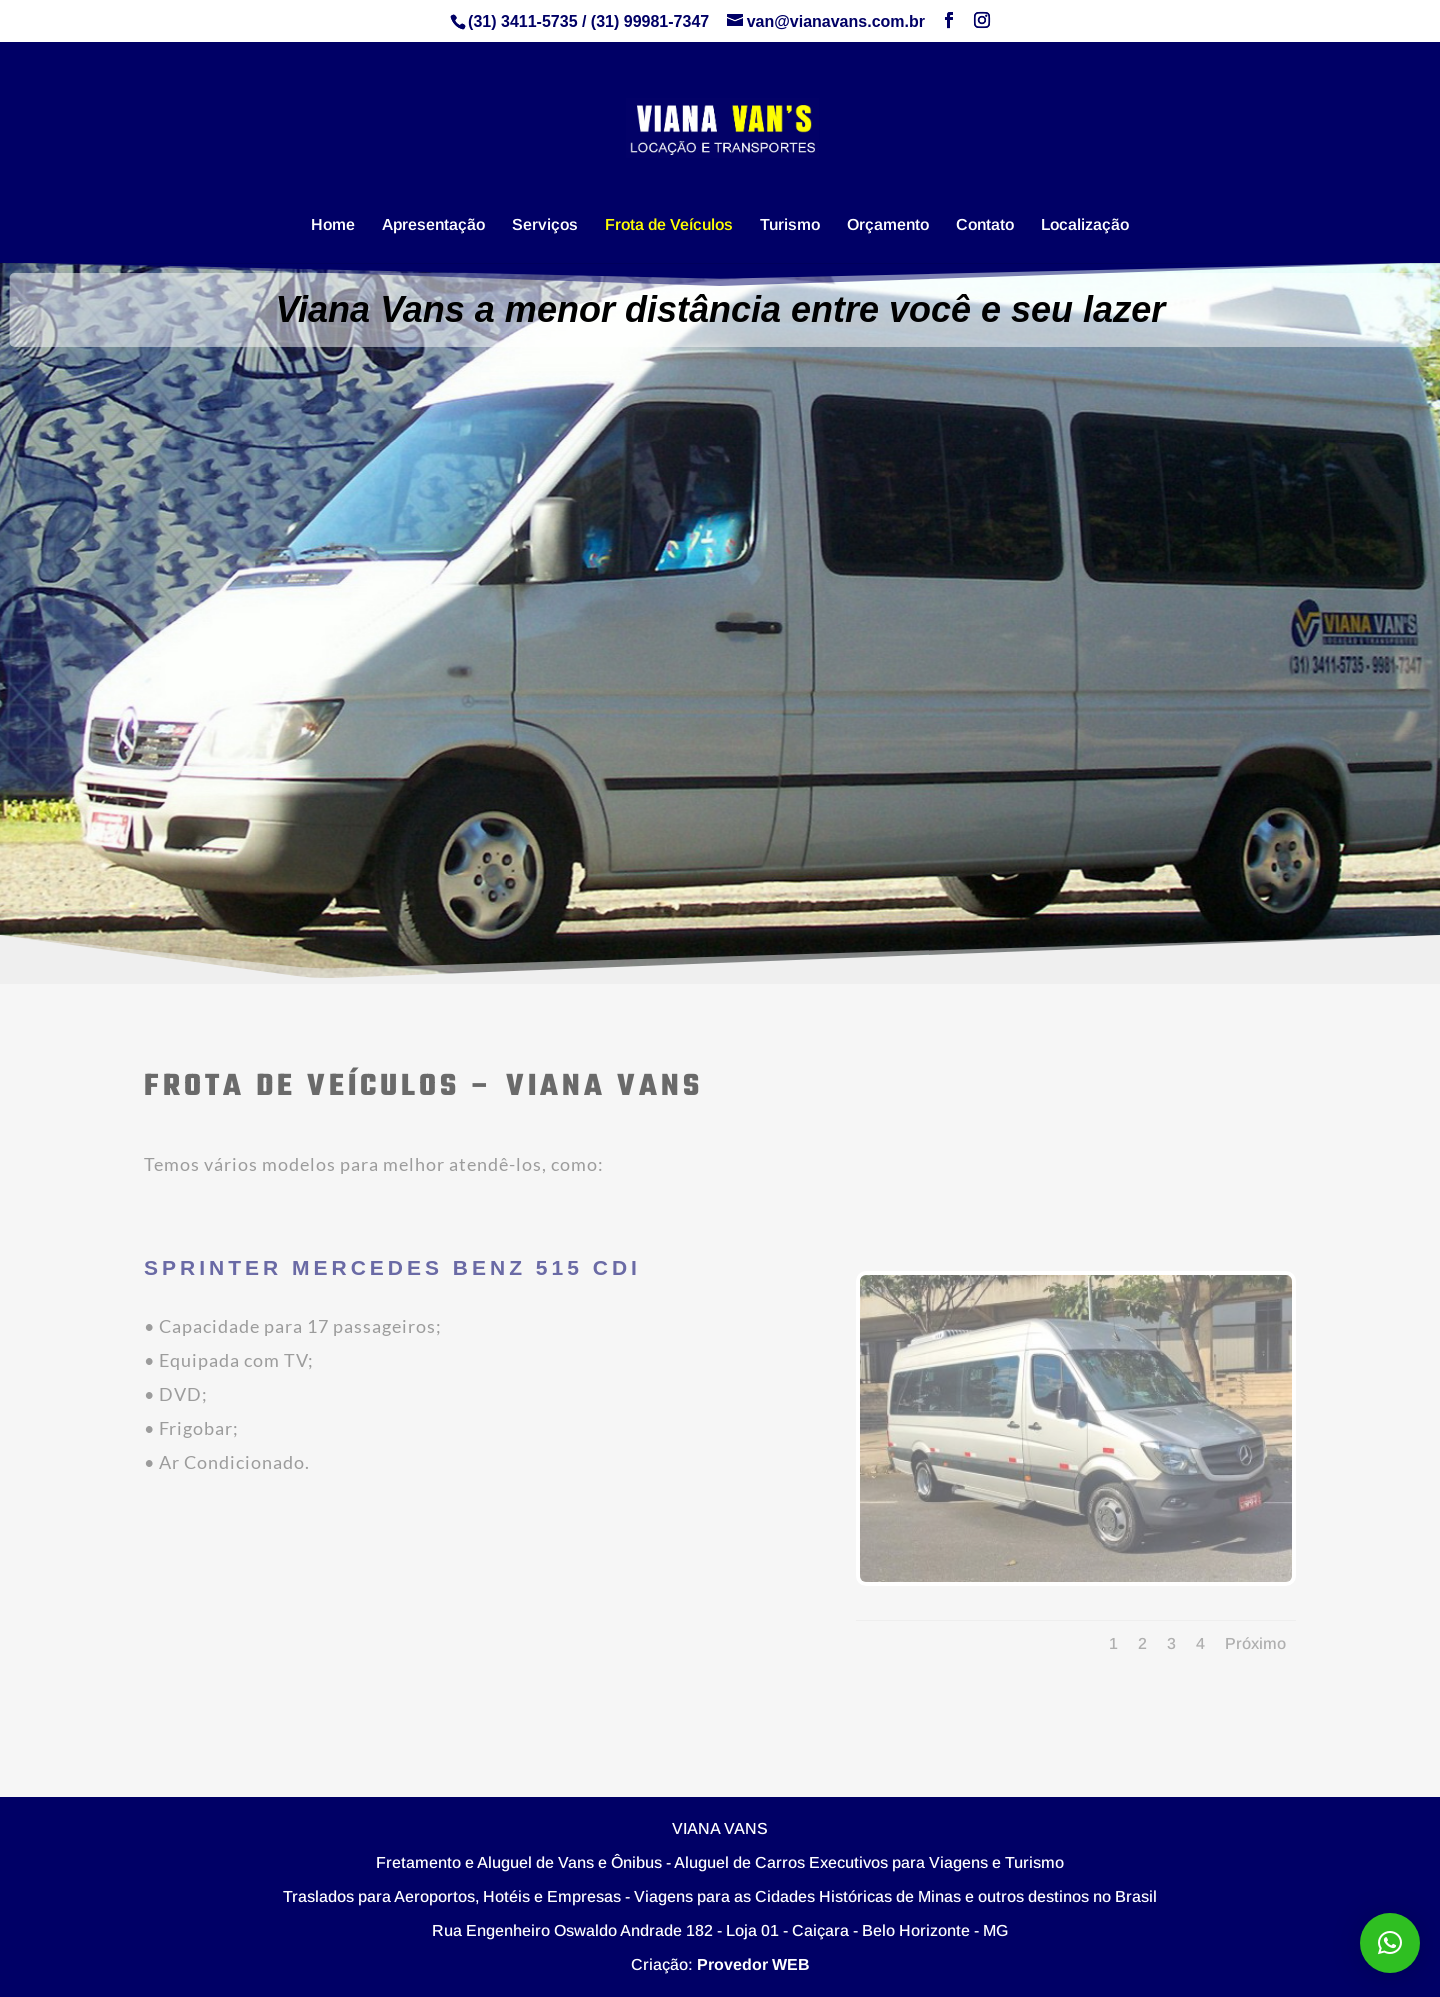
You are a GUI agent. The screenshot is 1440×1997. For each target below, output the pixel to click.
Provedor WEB (753, 1964)
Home (333, 225)
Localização (1085, 225)
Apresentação (433, 225)
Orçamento (888, 225)
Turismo (790, 225)
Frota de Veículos (669, 225)
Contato (985, 225)
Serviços (545, 225)
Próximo (1255, 1643)
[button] (1390, 1943)
